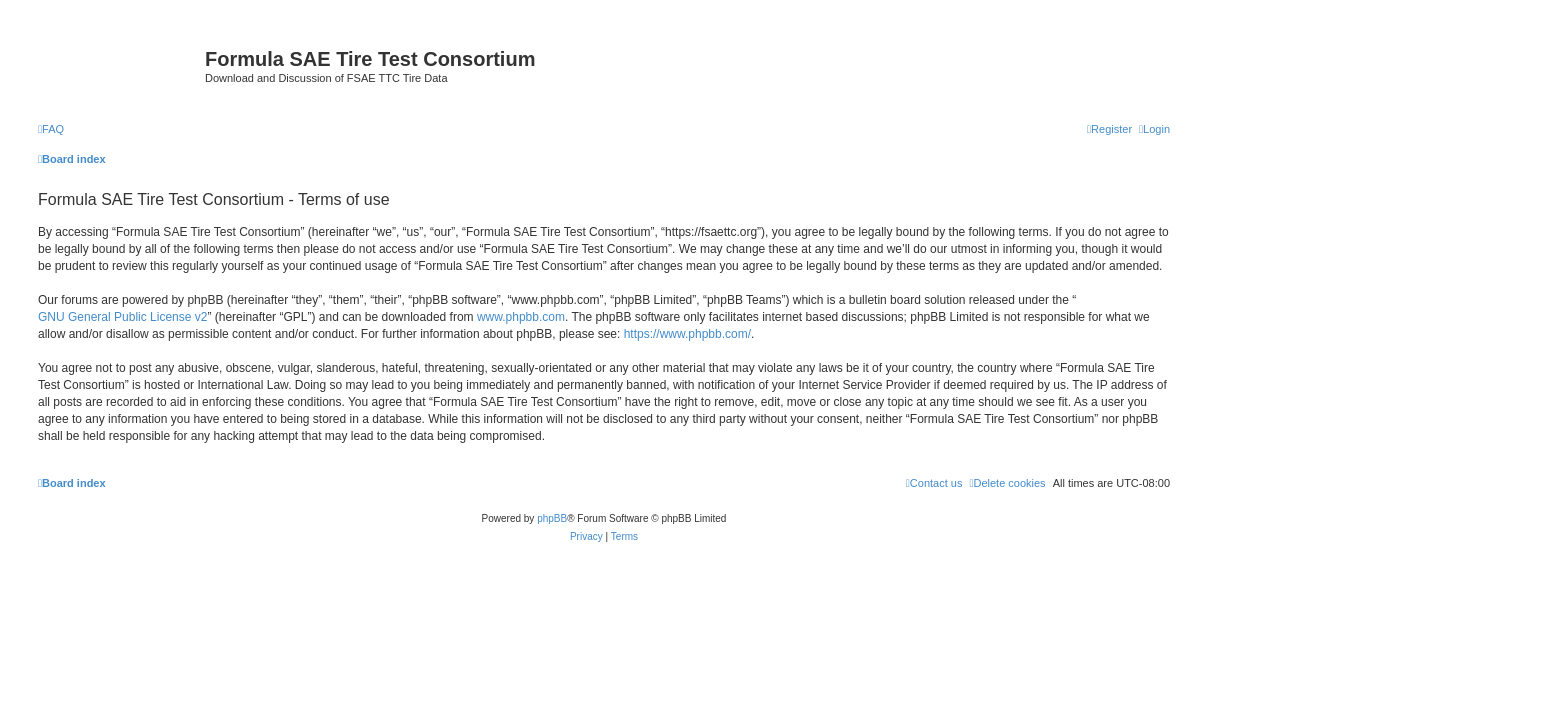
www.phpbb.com (521, 317)
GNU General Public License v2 (122, 317)
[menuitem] (51, 129)
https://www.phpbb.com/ (687, 334)
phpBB (552, 518)
